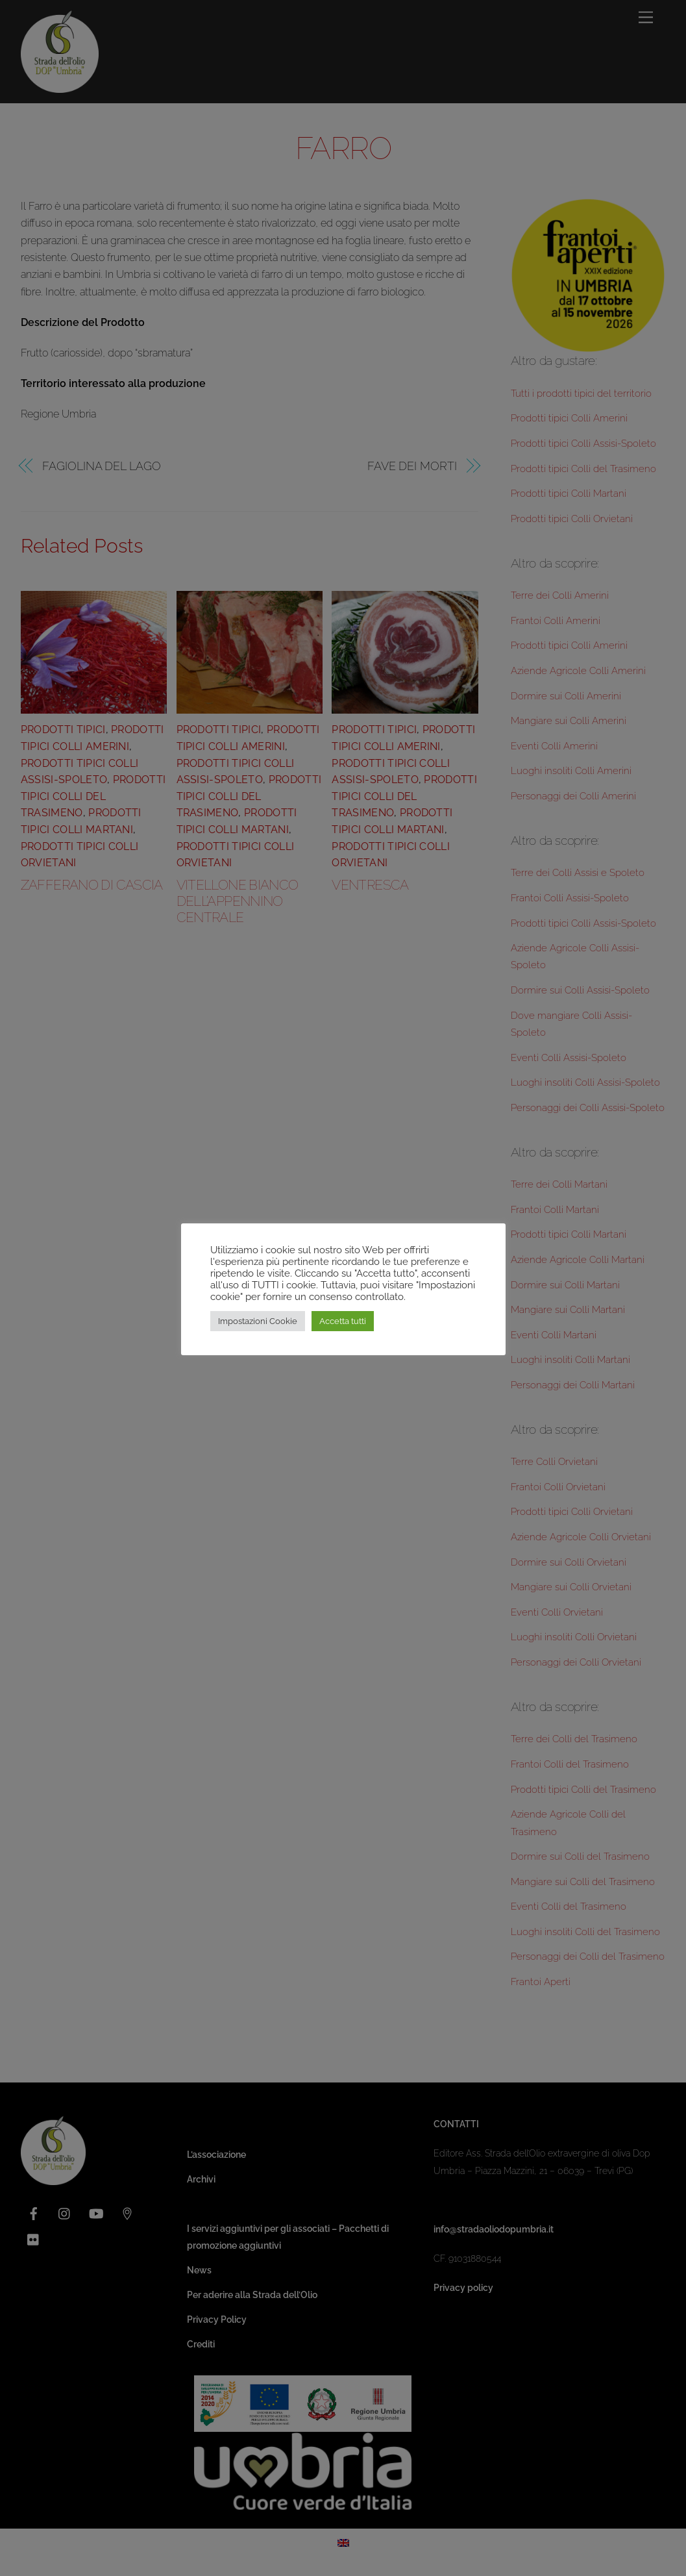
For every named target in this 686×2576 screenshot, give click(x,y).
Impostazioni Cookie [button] (257, 1321)
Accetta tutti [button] (342, 1321)
